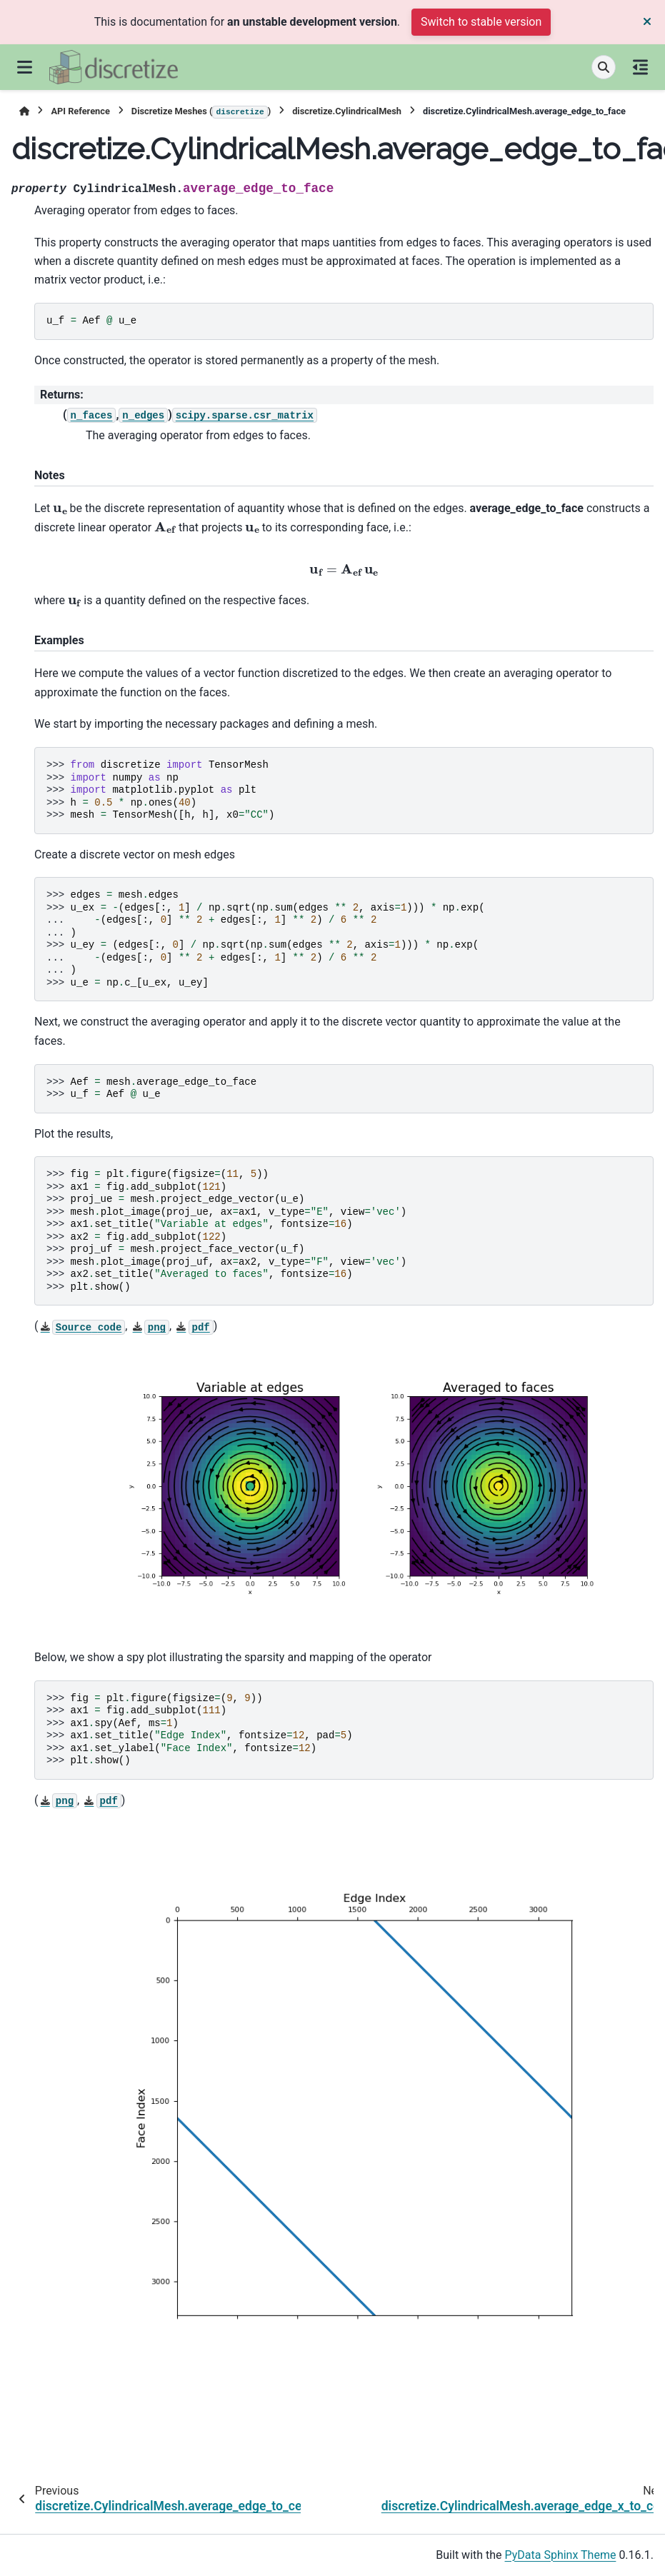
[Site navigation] (24, 67)
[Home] (24, 111)
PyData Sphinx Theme (560, 2555)
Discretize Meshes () (201, 112)
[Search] (603, 67)
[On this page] (640, 67)
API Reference (80, 111)
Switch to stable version (481, 22)
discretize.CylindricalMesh (346, 111)
